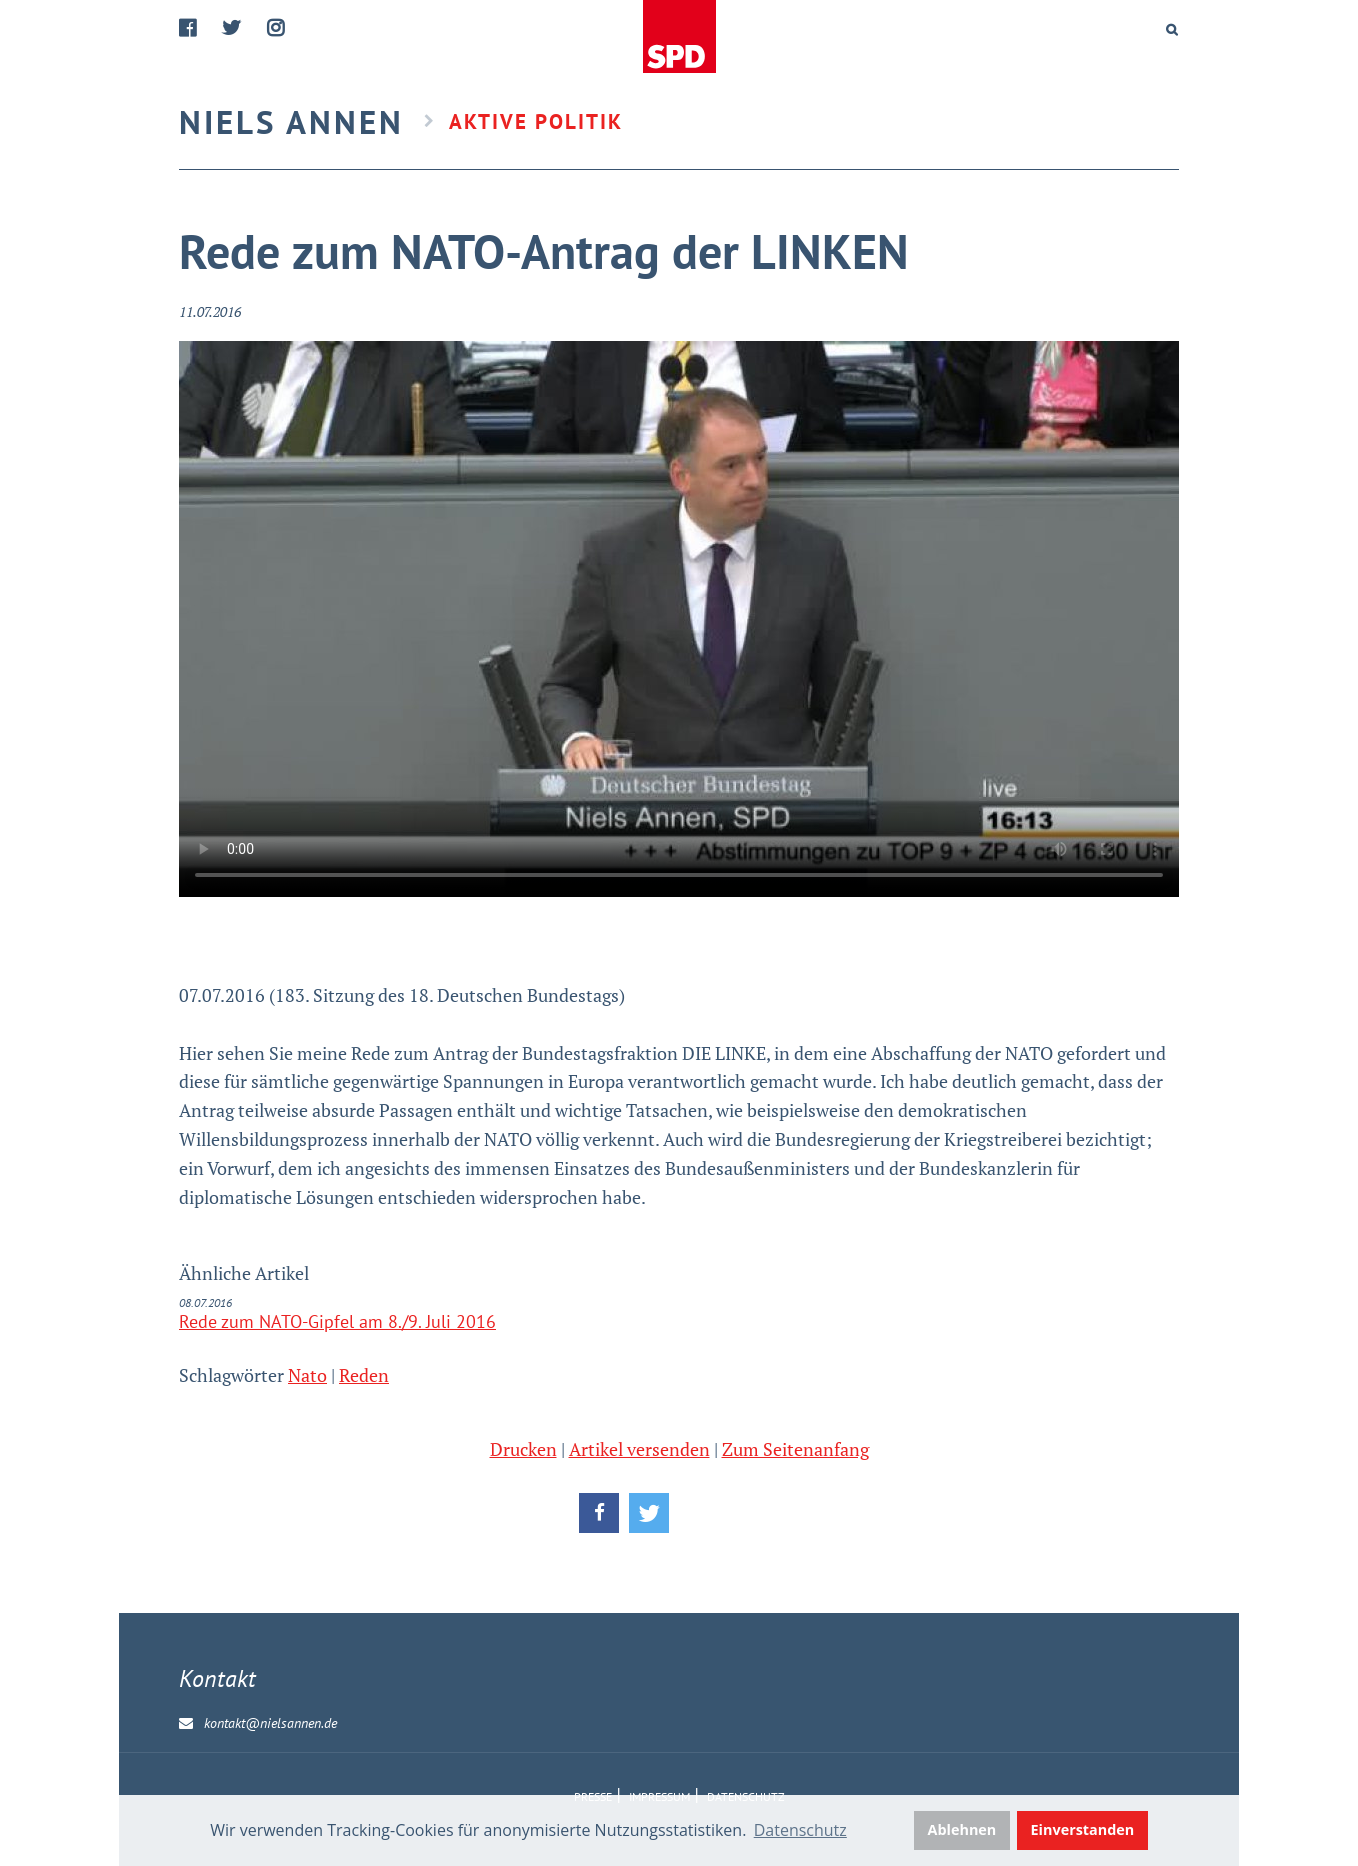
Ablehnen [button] (962, 1829)
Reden (364, 1375)
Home (681, 37)
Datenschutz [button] (800, 1830)
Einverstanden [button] (1083, 1829)
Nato (307, 1375)
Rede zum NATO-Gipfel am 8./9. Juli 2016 (337, 1321)
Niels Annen (291, 121)
